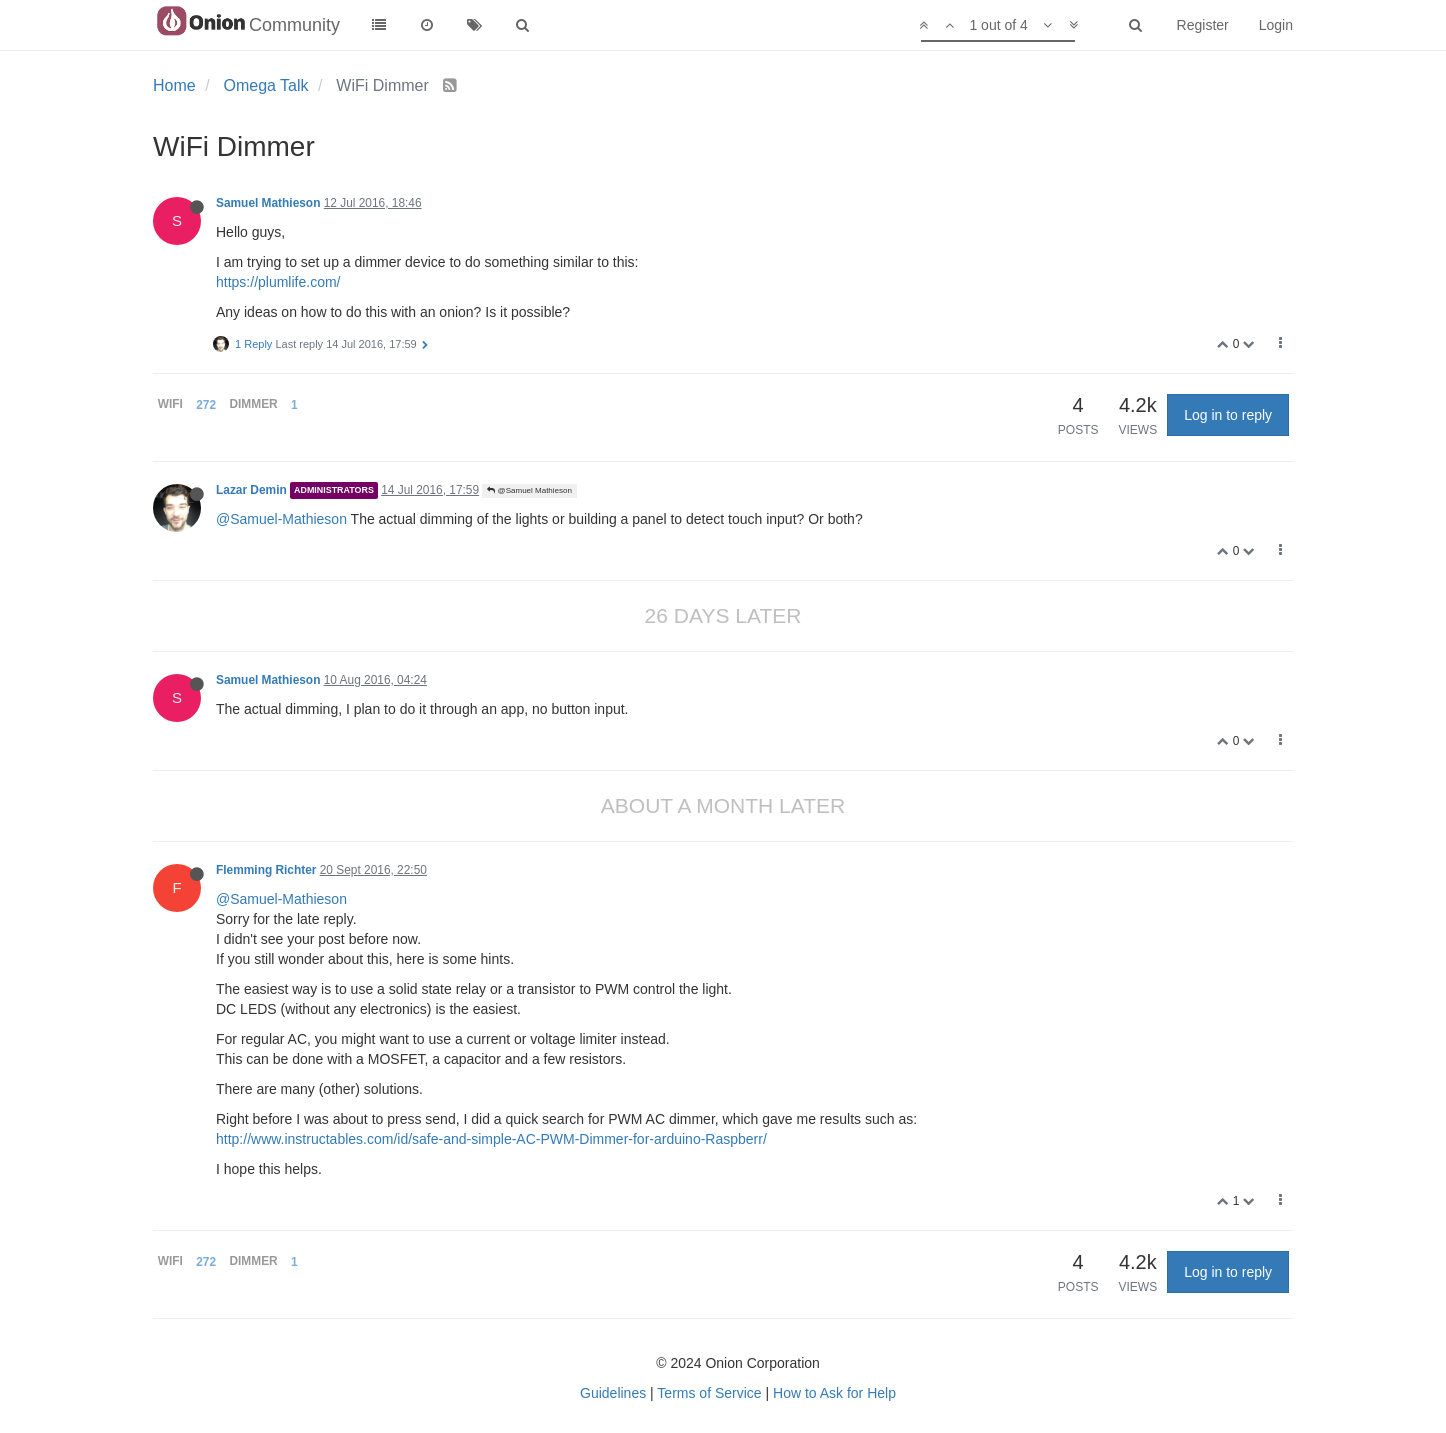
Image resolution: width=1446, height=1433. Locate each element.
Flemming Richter (266, 870)
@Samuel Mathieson (529, 490)
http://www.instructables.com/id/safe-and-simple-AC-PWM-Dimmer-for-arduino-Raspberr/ (491, 1139)
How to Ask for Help (834, 1393)
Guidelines (613, 1393)
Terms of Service (709, 1393)
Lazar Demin (251, 490)
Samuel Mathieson (268, 203)
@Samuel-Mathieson (281, 519)
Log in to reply (1228, 415)
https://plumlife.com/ (278, 282)
